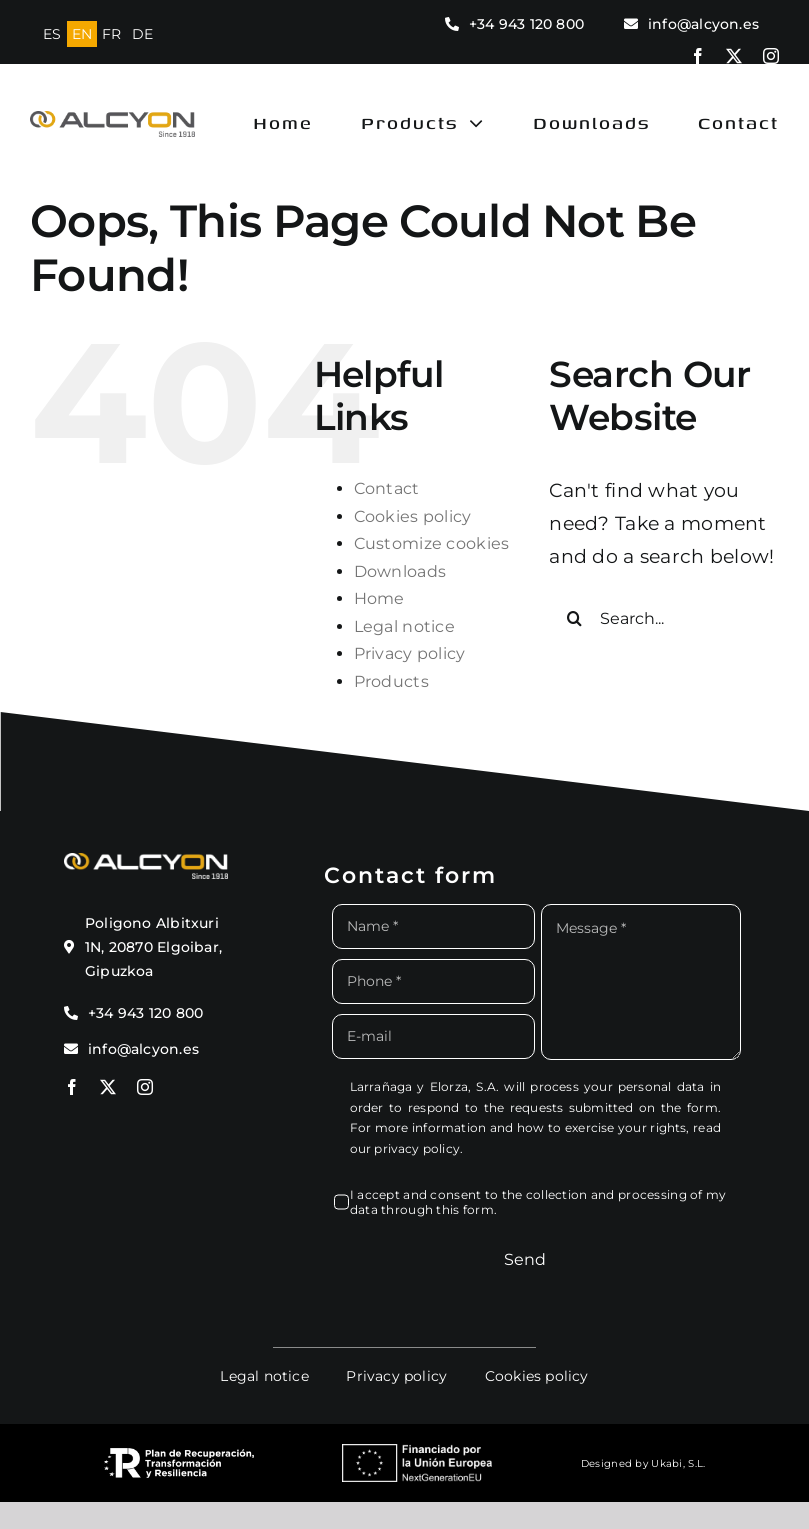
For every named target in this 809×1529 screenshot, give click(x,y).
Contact (387, 488)
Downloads (400, 571)
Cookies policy (413, 516)
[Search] (574, 618)
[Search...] (664, 618)
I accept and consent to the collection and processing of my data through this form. (538, 1202)
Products (391, 681)
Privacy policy (410, 653)
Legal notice (404, 626)
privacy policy (417, 1148)
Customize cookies (432, 543)
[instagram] (771, 56)
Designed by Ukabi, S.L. (643, 1463)
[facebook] (698, 56)
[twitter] (734, 56)
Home (379, 598)
